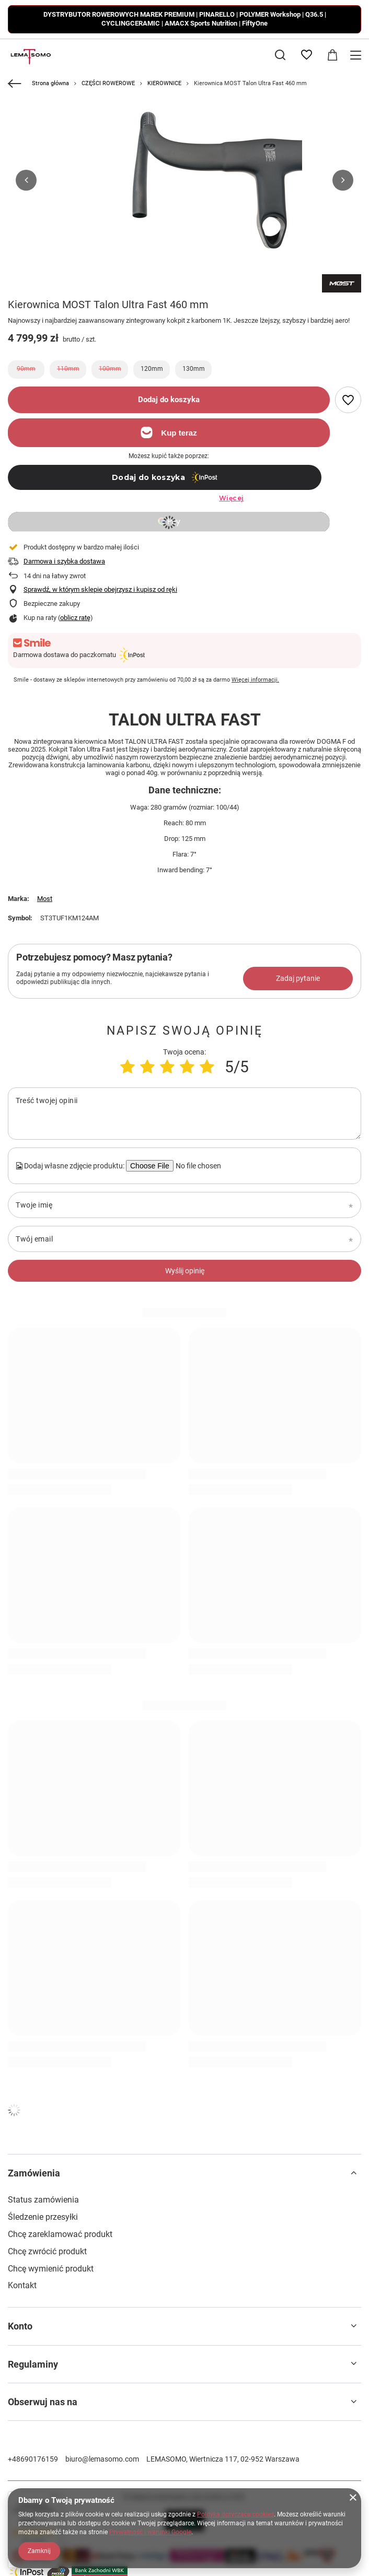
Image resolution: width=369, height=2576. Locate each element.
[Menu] (357, 55)
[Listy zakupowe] (306, 55)
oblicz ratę (75, 618)
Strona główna (50, 83)
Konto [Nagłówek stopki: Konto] (20, 2326)
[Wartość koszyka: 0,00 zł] (332, 55)
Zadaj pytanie (298, 978)
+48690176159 (33, 2459)
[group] (184, 180)
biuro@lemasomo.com (102, 2459)
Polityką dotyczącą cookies (235, 2514)
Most (44, 899)
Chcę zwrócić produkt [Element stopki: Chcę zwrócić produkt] (47, 2251)
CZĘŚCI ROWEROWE (108, 83)
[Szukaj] (280, 55)
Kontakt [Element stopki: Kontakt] (22, 2285)
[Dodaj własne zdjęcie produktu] (197, 1166)
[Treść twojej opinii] (184, 1113)
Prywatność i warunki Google (150, 2532)
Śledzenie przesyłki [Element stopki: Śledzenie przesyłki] (43, 2217)
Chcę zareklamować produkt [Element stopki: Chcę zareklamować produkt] (60, 2234)
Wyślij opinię (184, 1271)
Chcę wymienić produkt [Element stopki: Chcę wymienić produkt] (51, 2269)
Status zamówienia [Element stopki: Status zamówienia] (43, 2200)
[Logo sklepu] (29, 54)
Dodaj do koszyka (169, 399)
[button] (26, 180)
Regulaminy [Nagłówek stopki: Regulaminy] (33, 2364)
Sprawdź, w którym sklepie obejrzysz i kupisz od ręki (100, 589)
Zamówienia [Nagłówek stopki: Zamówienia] (34, 2173)
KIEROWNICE (164, 83)
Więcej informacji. (255, 679)
